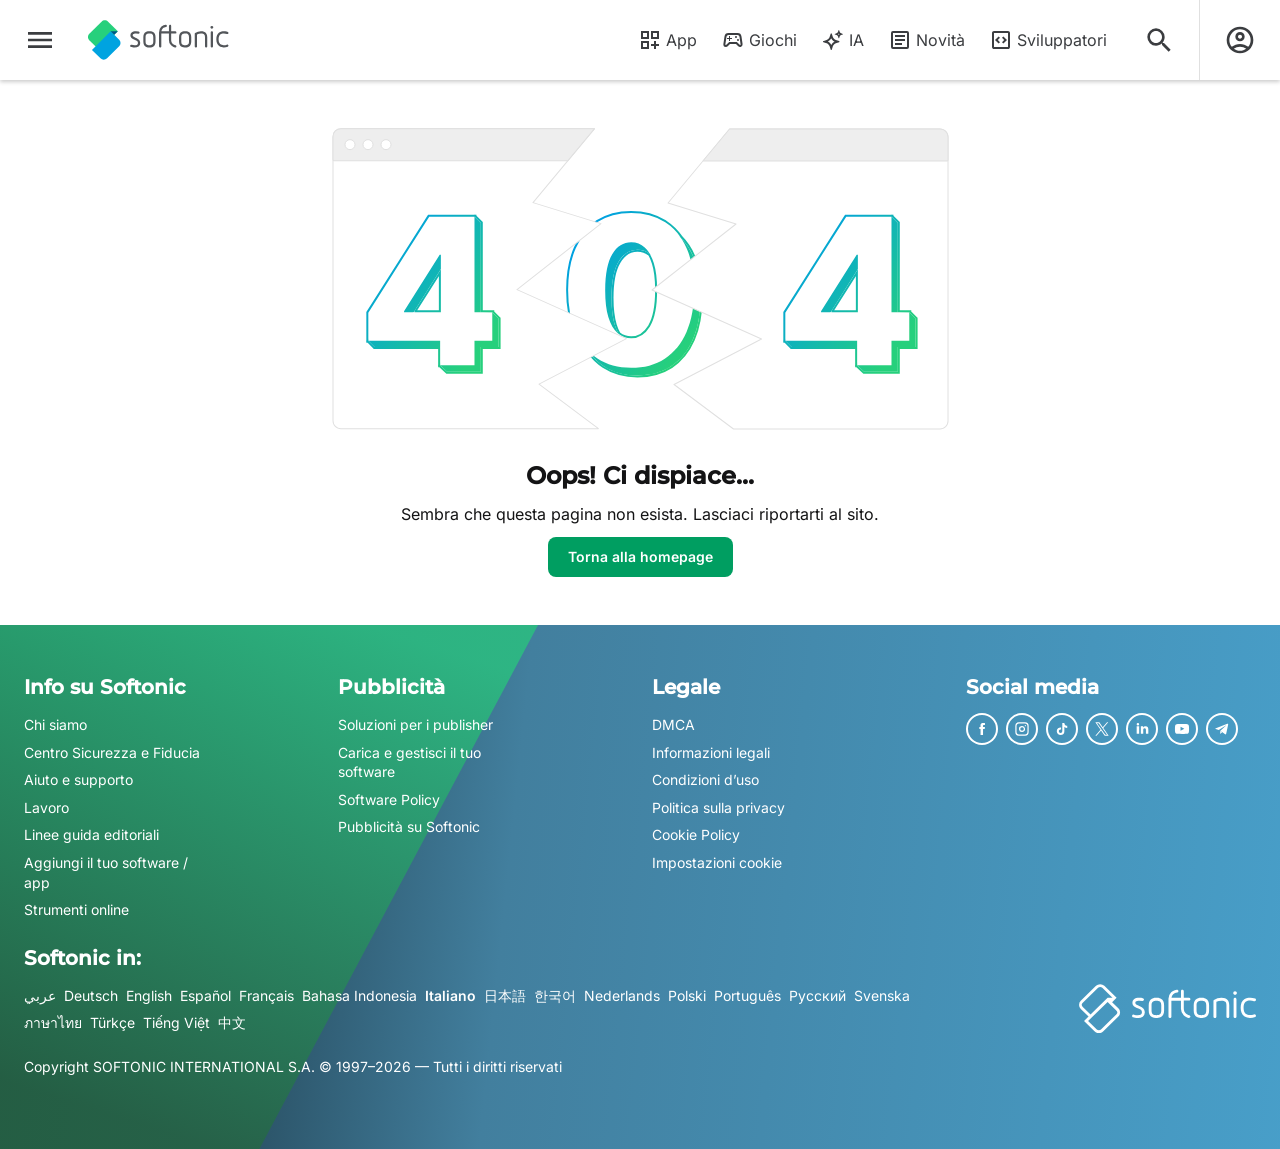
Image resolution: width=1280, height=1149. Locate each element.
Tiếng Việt (176, 1023)
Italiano (450, 995)
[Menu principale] (40, 40)
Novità (926, 40)
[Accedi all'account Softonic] (1240, 40)
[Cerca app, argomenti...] (1159, 40)
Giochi (759, 40)
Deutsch (91, 995)
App (667, 40)
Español (205, 995)
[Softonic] (158, 40)
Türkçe (112, 1023)
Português (747, 995)
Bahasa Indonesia (359, 995)
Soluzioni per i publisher (415, 724)
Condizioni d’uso (705, 779)
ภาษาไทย (53, 1023)
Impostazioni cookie (717, 862)
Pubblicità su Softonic (409, 827)
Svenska (882, 995)
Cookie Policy (696, 835)
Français (266, 995)
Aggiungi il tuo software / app (106, 872)
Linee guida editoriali (91, 835)
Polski (687, 995)
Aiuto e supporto (78, 779)
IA (842, 40)
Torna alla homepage (640, 556)
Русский (817, 995)
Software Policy (389, 799)
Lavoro (46, 807)
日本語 (505, 995)
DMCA (673, 724)
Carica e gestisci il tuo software (409, 762)
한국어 (555, 995)
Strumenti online (76, 909)
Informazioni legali (711, 752)
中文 (232, 1023)
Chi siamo (55, 724)
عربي (40, 995)
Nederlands (622, 995)
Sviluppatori (1048, 40)
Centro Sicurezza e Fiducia (112, 752)
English (149, 995)
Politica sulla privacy (718, 807)
